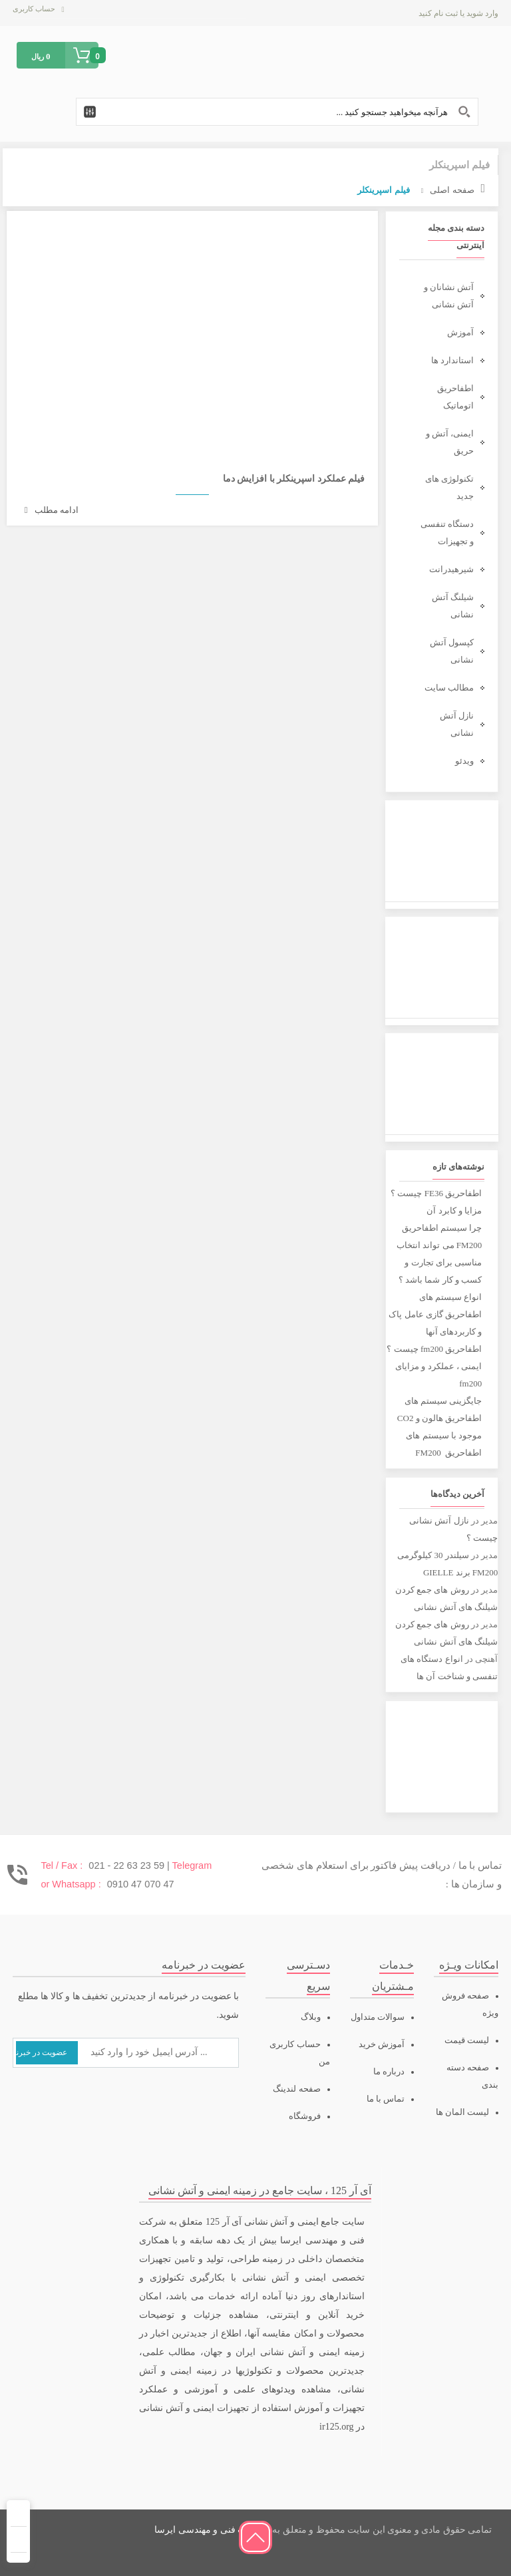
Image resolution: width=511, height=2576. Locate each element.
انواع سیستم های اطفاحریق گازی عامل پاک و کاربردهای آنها (435, 1314)
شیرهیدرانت (451, 569)
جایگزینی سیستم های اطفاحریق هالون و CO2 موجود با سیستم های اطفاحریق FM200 (439, 1427)
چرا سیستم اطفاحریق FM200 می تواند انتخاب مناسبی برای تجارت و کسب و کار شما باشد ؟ (439, 1254)
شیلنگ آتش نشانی (453, 605)
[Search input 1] (277, 112)
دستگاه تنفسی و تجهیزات (447, 532)
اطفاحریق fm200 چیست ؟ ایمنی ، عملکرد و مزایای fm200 (434, 1366)
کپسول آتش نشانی (452, 651)
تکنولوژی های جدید (449, 487)
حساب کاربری (34, 9)
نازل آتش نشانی (457, 724)
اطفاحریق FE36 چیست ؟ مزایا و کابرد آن (436, 1201)
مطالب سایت (449, 688)
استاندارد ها (452, 360)
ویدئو (464, 761)
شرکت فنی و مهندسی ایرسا (209, 2530)
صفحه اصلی (452, 190)
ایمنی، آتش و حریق (450, 442)
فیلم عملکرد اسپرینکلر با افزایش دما (294, 479)
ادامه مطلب (52, 510)
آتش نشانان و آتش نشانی (449, 295)
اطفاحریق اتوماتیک (455, 396)
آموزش (460, 332)
